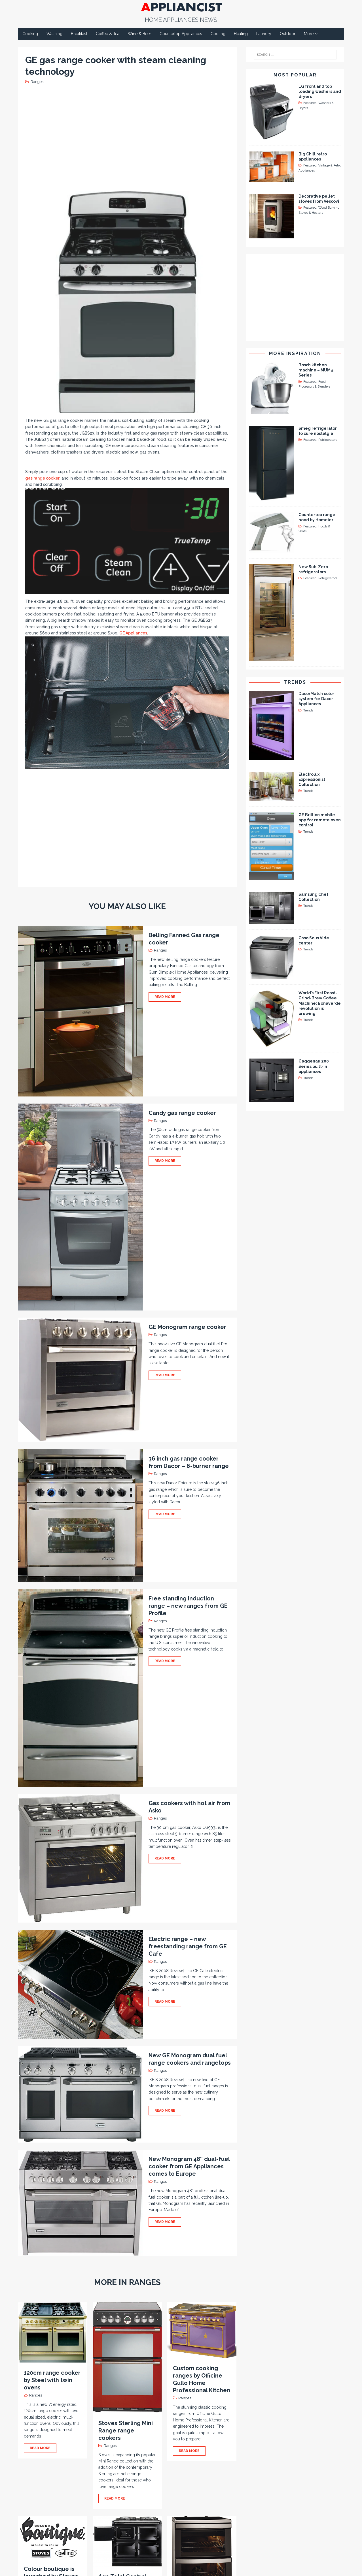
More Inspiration (295, 353)
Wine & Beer (139, 33)
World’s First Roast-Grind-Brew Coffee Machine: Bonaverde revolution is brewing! (320, 1003)
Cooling (218, 33)
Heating (241, 33)
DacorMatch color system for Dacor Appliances (316, 698)
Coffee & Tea (107, 33)
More (309, 33)
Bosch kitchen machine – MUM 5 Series (316, 370)
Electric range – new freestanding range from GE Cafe (188, 1946)
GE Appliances (133, 633)
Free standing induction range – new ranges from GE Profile (188, 1606)
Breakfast (79, 33)
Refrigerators (327, 440)
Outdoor (287, 33)
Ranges (37, 82)
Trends (295, 682)
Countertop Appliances (181, 33)
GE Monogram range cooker (187, 1327)
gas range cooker (42, 478)
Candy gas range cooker (182, 1113)
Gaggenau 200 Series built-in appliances (314, 1066)
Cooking (30, 33)
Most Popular (295, 75)
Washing (54, 33)
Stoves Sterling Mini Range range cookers (125, 2430)
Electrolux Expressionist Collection (312, 779)
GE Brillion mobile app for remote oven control (320, 820)
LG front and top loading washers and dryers (320, 91)
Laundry (263, 33)
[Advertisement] (128, 137)
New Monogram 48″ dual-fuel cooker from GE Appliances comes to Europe (189, 2166)
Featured (310, 103)
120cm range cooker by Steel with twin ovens (52, 2380)
